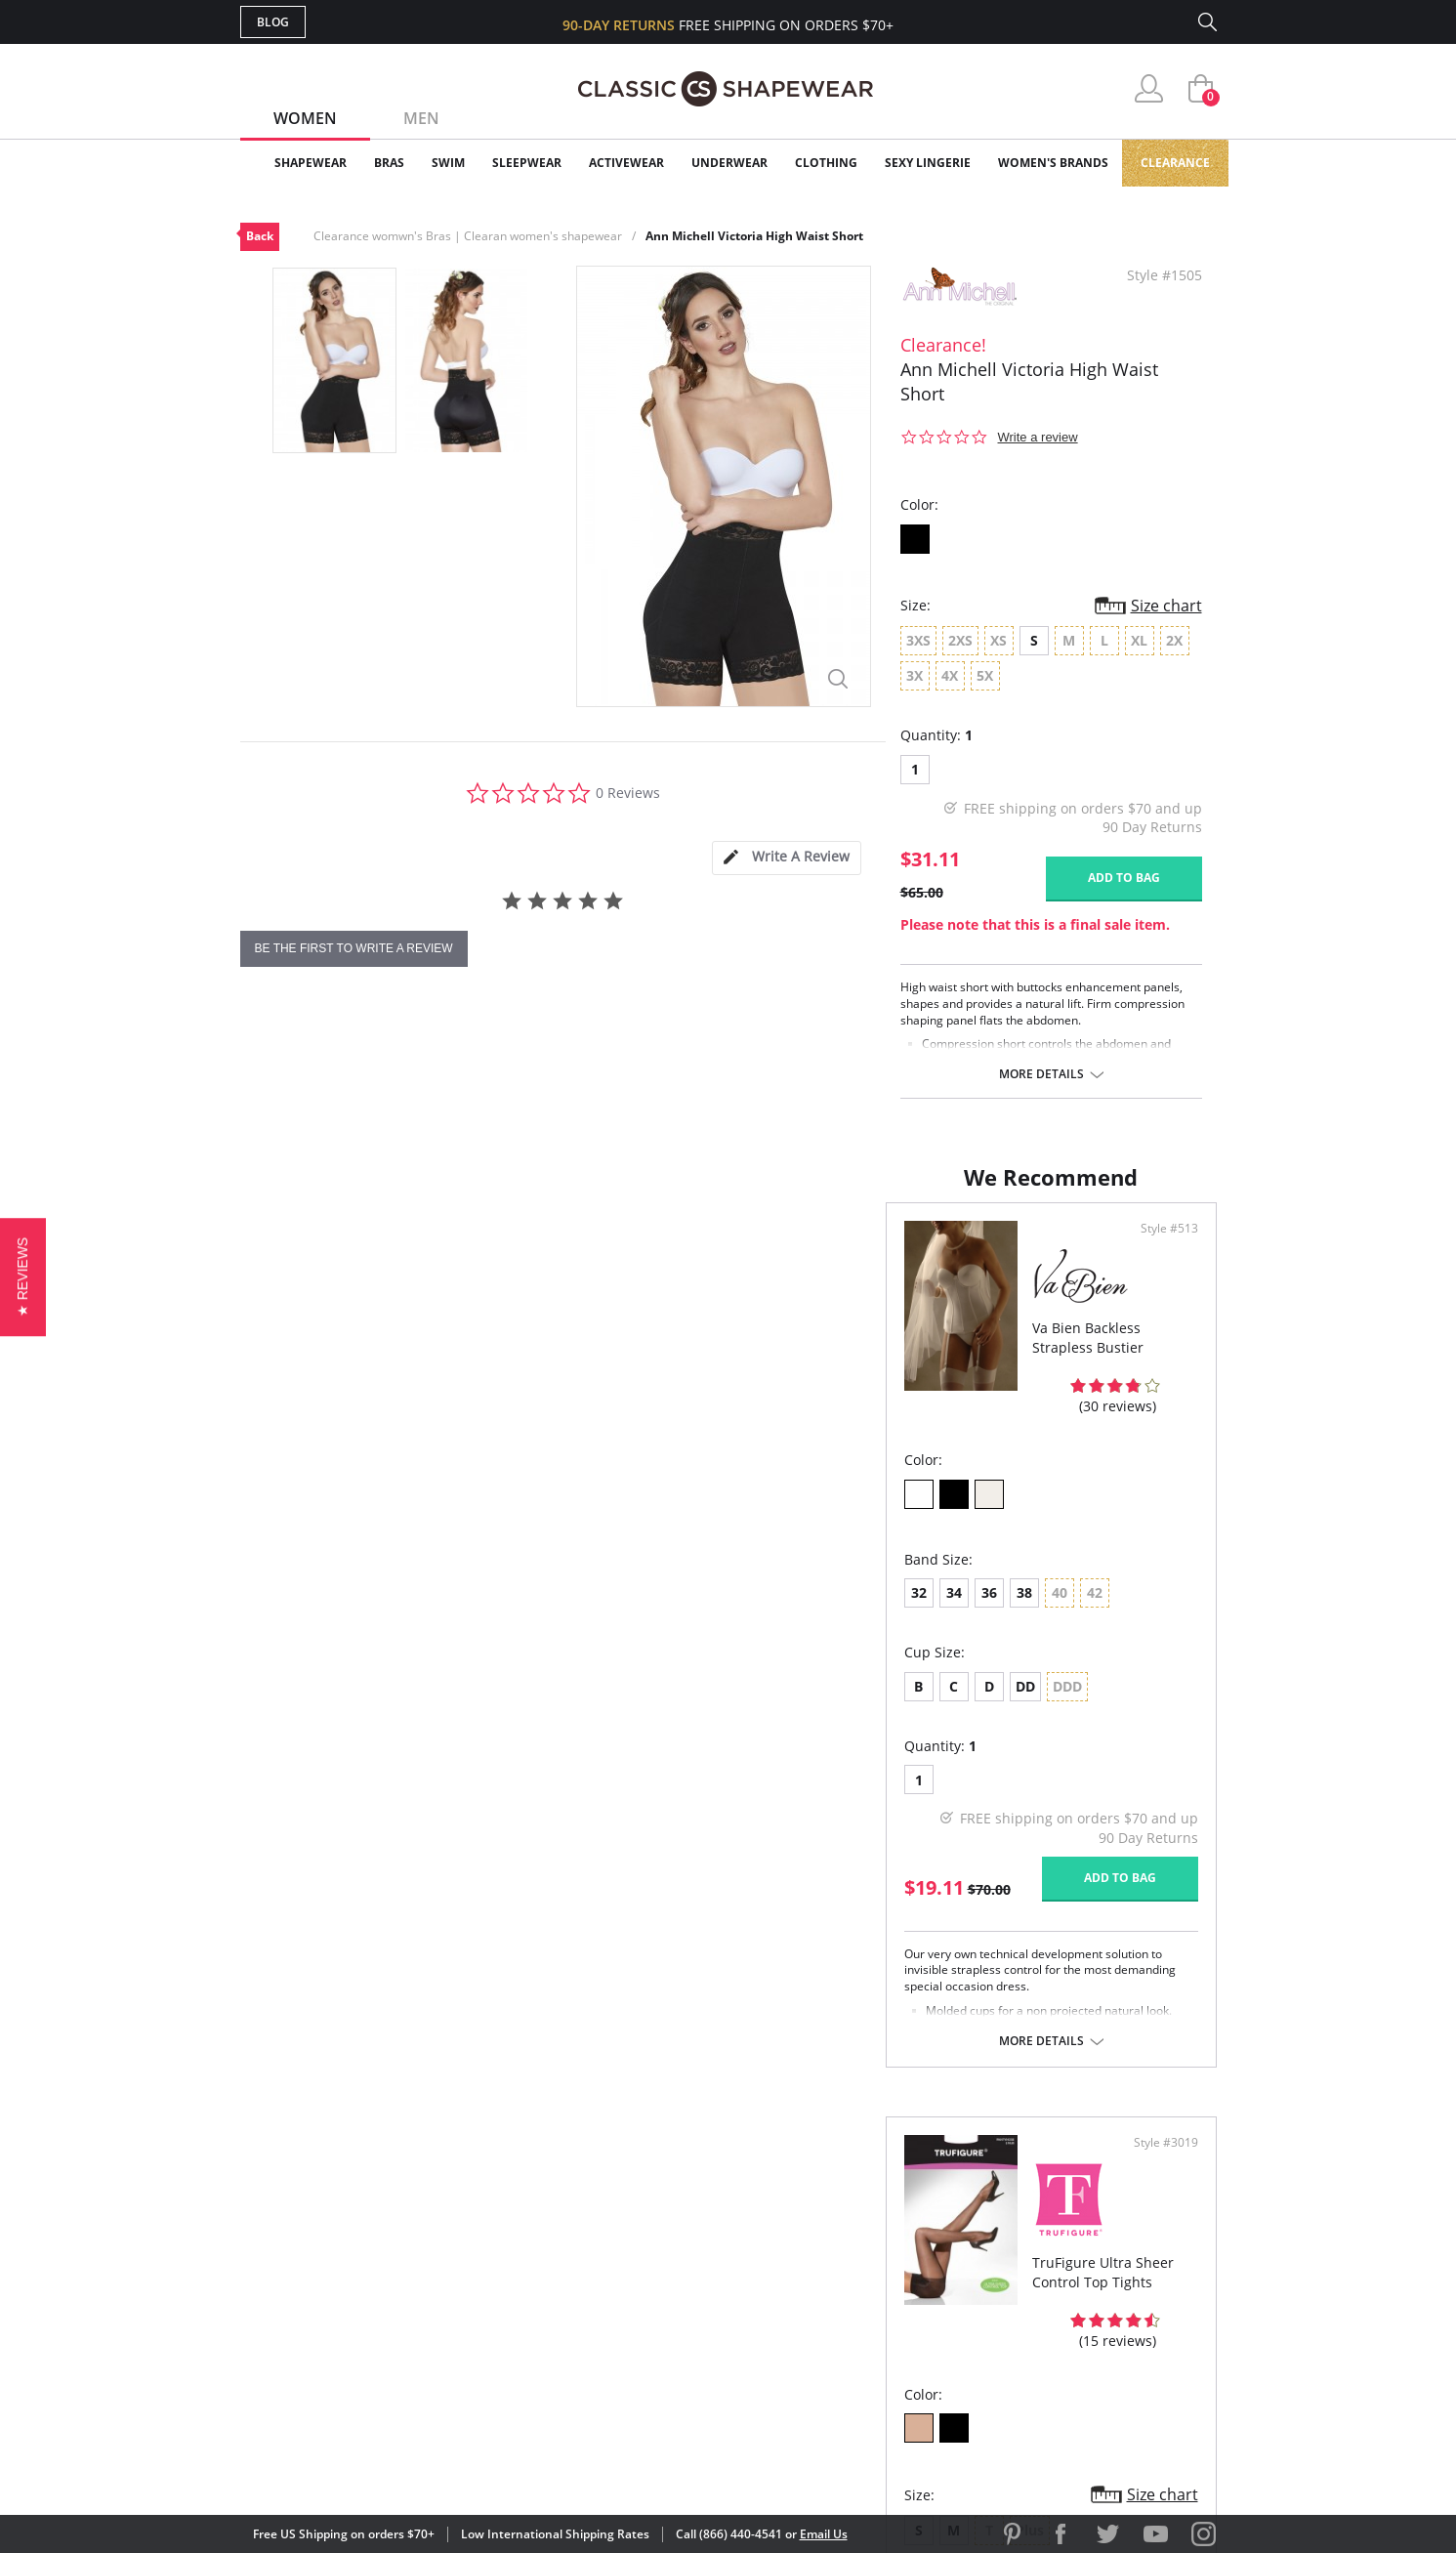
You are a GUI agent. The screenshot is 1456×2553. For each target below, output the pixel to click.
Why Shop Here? (883, 2200)
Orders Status (624, 2262)
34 (308, 1591)
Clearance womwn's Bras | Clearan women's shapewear (467, 236)
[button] (23, 1276)
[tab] (786, 858)
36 (344, 1591)
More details (1041, 1074)
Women (305, 118)
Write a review (1038, 437)
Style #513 (671, 1248)
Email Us (824, 2534)
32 (273, 1591)
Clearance (1175, 162)
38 (379, 1591)
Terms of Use (393, 2464)
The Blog (859, 2294)
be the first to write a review (354, 948)
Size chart (1166, 605)
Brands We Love (884, 2262)
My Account (615, 2231)
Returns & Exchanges (649, 2326)
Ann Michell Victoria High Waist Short (754, 236)
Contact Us (612, 2357)
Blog (273, 22)
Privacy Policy (878, 2326)
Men (421, 118)
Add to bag (1124, 877)
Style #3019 (1159, 1248)
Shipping (601, 2294)
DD (380, 1685)
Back (259, 236)
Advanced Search (634, 2200)
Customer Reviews (893, 2231)
